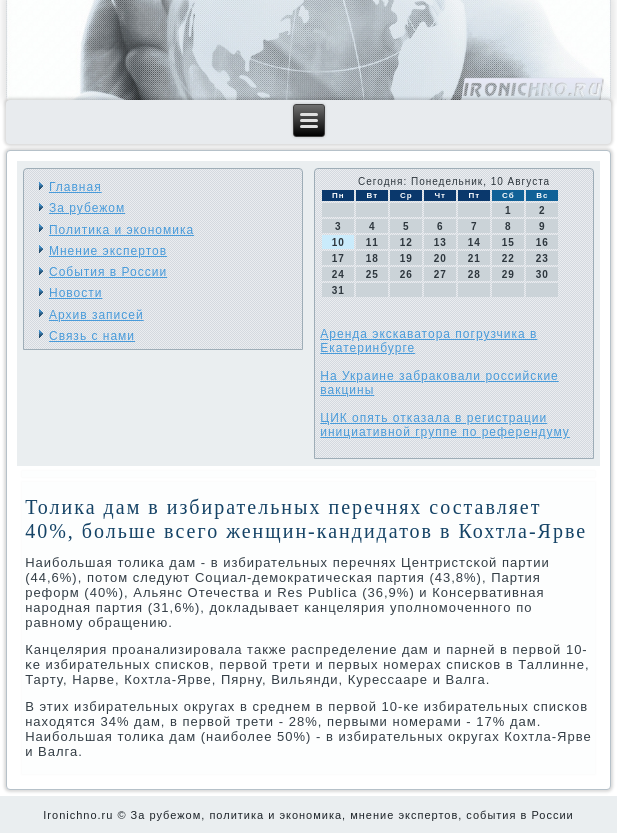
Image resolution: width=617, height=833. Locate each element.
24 (338, 274)
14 (474, 242)
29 (508, 274)
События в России (108, 272)
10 (338, 242)
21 (474, 258)
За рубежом (87, 208)
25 (372, 274)
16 (542, 242)
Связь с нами (92, 336)
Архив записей (96, 315)
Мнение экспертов (108, 251)
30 (542, 274)
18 (372, 258)
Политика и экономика (121, 230)
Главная (75, 187)
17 (338, 258)
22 (508, 258)
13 (440, 242)
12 (406, 242)
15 (508, 242)
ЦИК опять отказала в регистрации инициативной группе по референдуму (444, 425)
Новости (75, 293)
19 (406, 258)
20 (440, 258)
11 (372, 242)
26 (406, 274)
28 (474, 274)
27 (440, 274)
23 (542, 258)
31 (338, 290)
